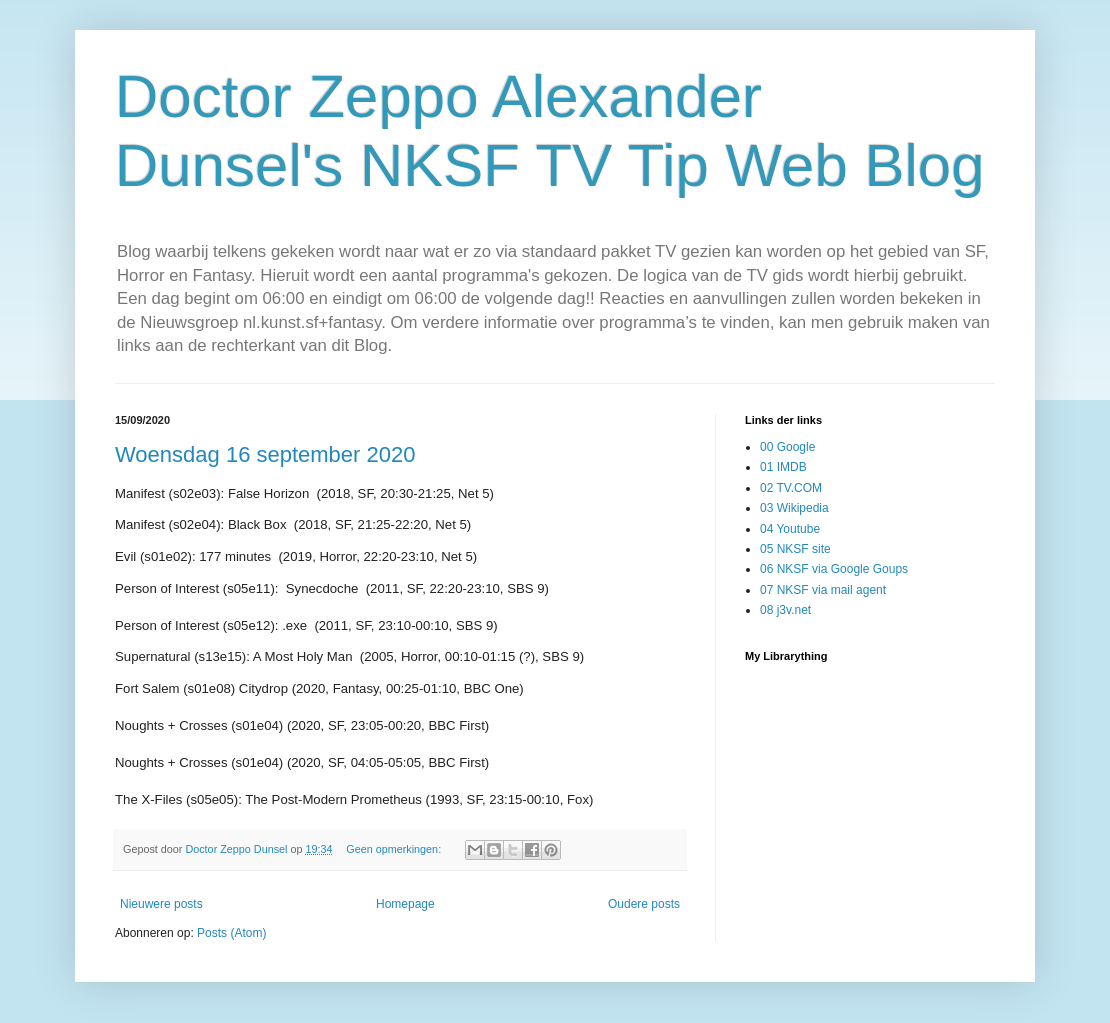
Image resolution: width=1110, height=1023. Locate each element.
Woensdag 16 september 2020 (265, 454)
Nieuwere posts (161, 904)
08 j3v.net (785, 610)
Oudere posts (644, 904)
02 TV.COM (791, 488)
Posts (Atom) (231, 933)
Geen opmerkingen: (395, 849)
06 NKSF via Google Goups (834, 569)
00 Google (787, 447)
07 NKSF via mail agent (823, 590)
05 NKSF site (795, 549)
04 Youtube (790, 529)
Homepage (405, 904)
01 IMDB (783, 467)
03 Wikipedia (794, 508)
